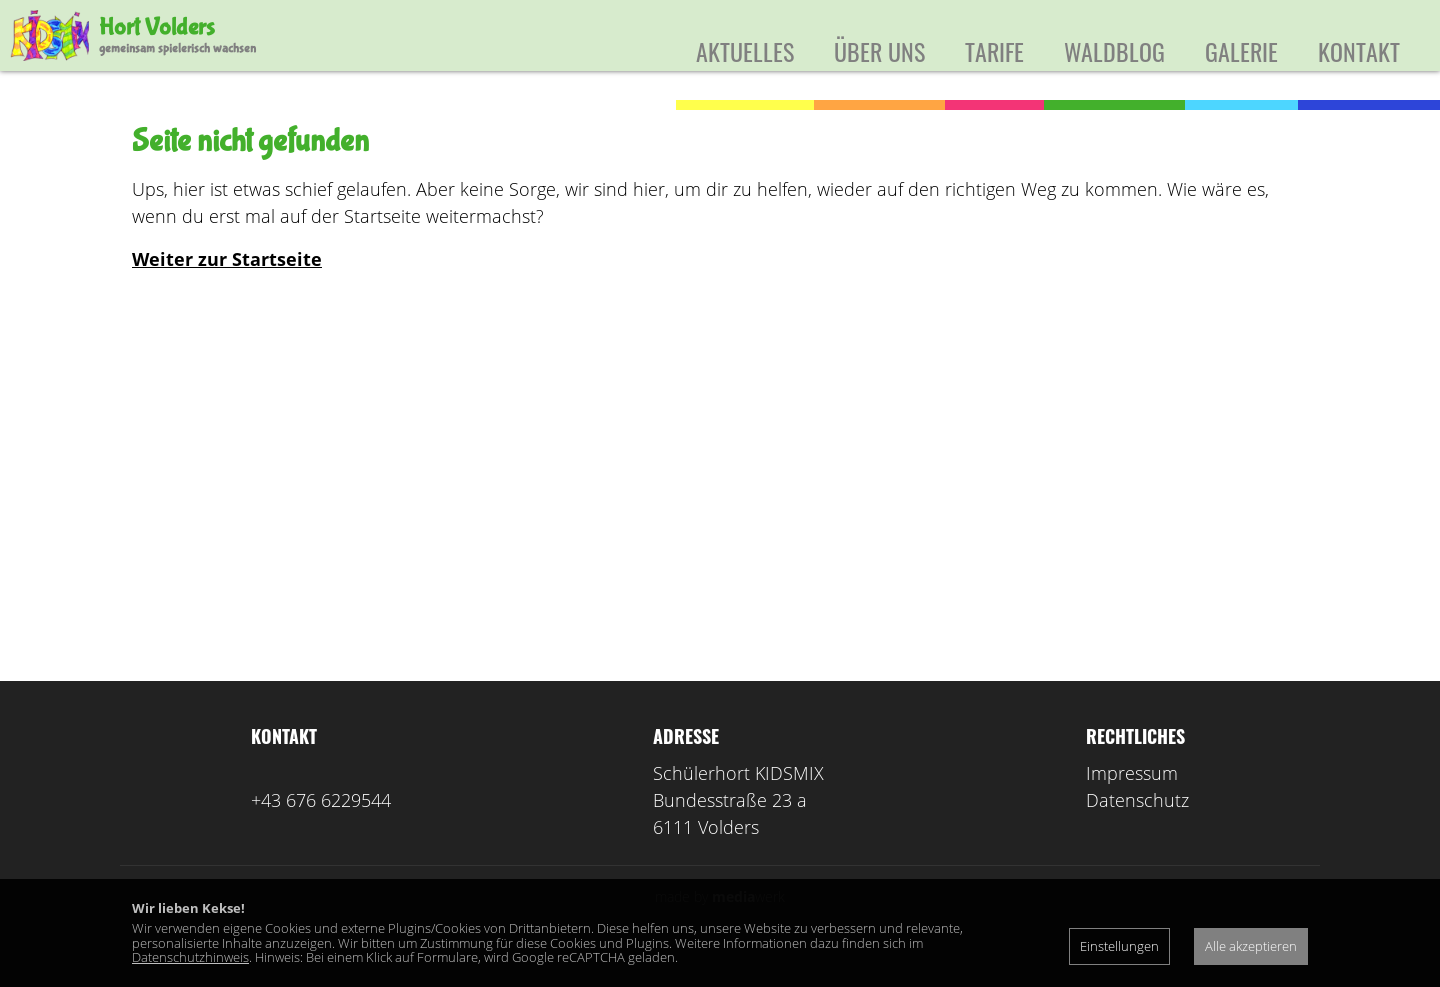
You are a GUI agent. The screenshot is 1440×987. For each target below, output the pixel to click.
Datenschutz (1137, 829)
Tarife (994, 51)
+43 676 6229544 (321, 829)
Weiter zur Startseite (227, 288)
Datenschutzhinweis (190, 957)
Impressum (1132, 802)
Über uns (879, 51)
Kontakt (1359, 51)
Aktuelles (745, 51)
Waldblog (1114, 51)
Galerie (1241, 51)
